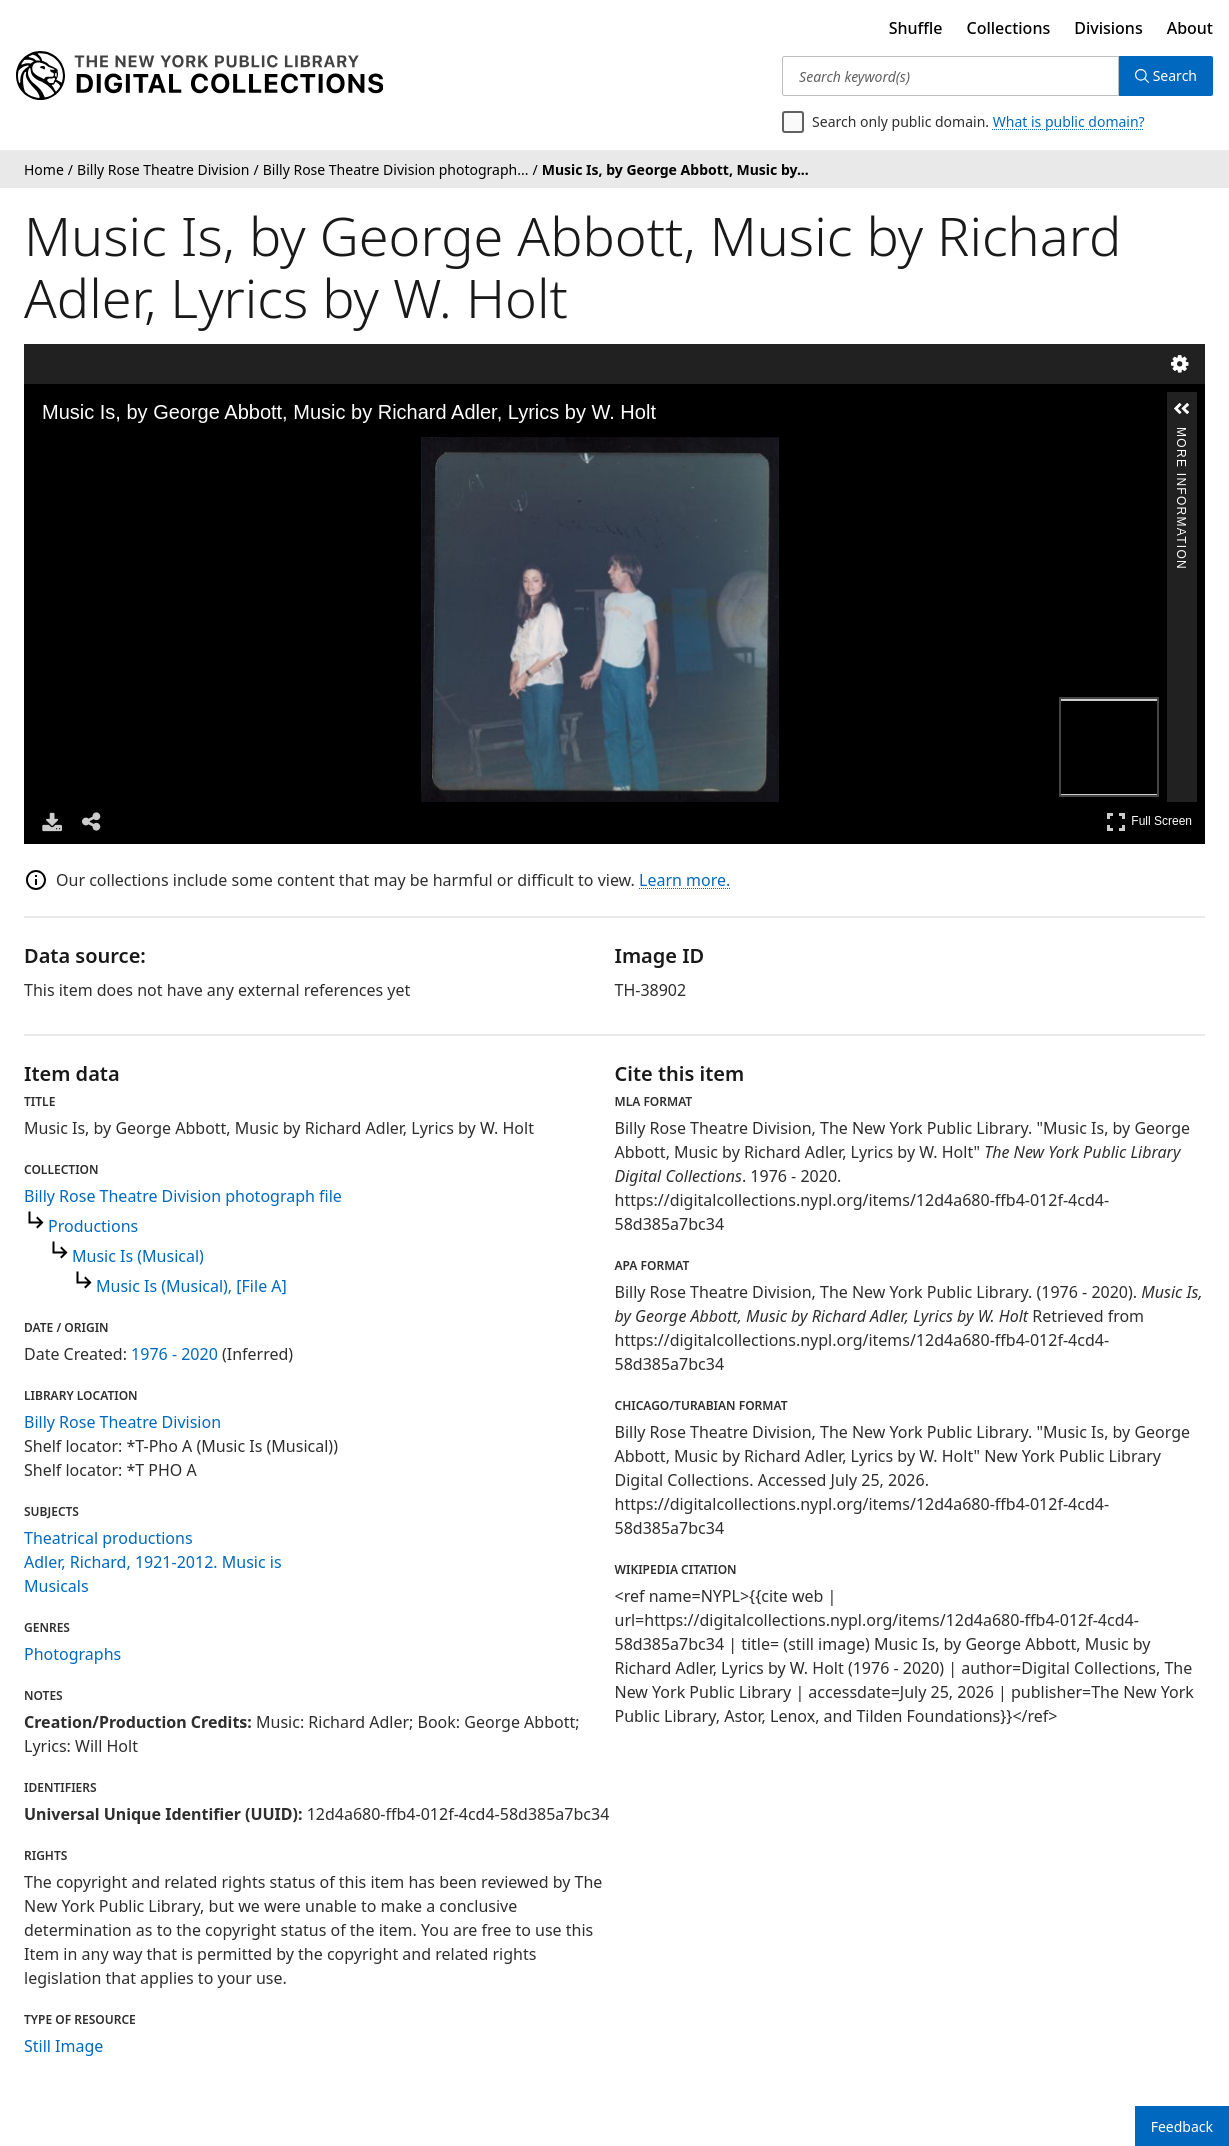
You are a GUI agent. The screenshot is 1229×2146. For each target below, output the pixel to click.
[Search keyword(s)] (950, 76)
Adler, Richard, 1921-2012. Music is (153, 1562)
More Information (1181, 435)
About (1190, 28)
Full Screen (1149, 821)
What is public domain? (1069, 121)
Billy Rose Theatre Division (122, 1422)
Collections (1009, 28)
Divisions (1108, 28)
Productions (93, 1226)
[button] (1182, 409)
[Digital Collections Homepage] (199, 76)
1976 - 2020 (174, 1354)
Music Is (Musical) (138, 1256)
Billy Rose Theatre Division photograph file (183, 1196)
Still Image (63, 2046)
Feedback (1182, 2126)
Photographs (72, 1654)
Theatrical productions (108, 1538)
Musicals (56, 1586)
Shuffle (916, 28)
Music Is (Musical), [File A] (191, 1286)
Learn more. (684, 880)
